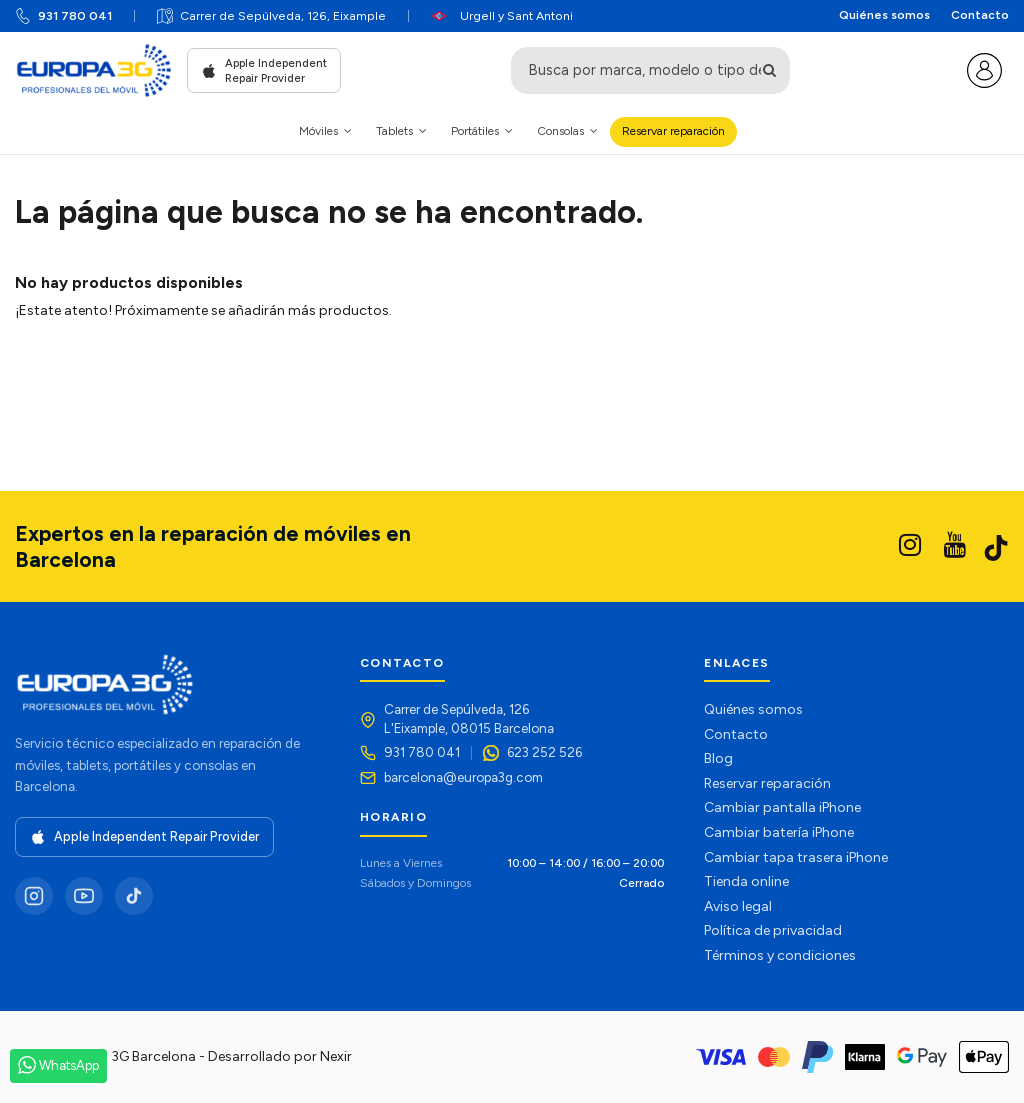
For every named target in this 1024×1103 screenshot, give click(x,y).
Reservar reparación (767, 783)
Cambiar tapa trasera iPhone (796, 857)
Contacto (980, 15)
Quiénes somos (884, 15)
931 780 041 (75, 15)
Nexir (336, 1056)
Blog (718, 758)
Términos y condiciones (780, 955)
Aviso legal (738, 906)
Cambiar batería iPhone (779, 832)
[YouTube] (84, 896)
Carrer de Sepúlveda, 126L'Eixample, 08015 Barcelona (469, 718)
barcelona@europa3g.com (463, 777)
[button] (325, 131)
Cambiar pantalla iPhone (782, 807)
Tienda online (746, 881)
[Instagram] (34, 896)
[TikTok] (134, 896)
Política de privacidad (773, 930)
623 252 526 (544, 752)
